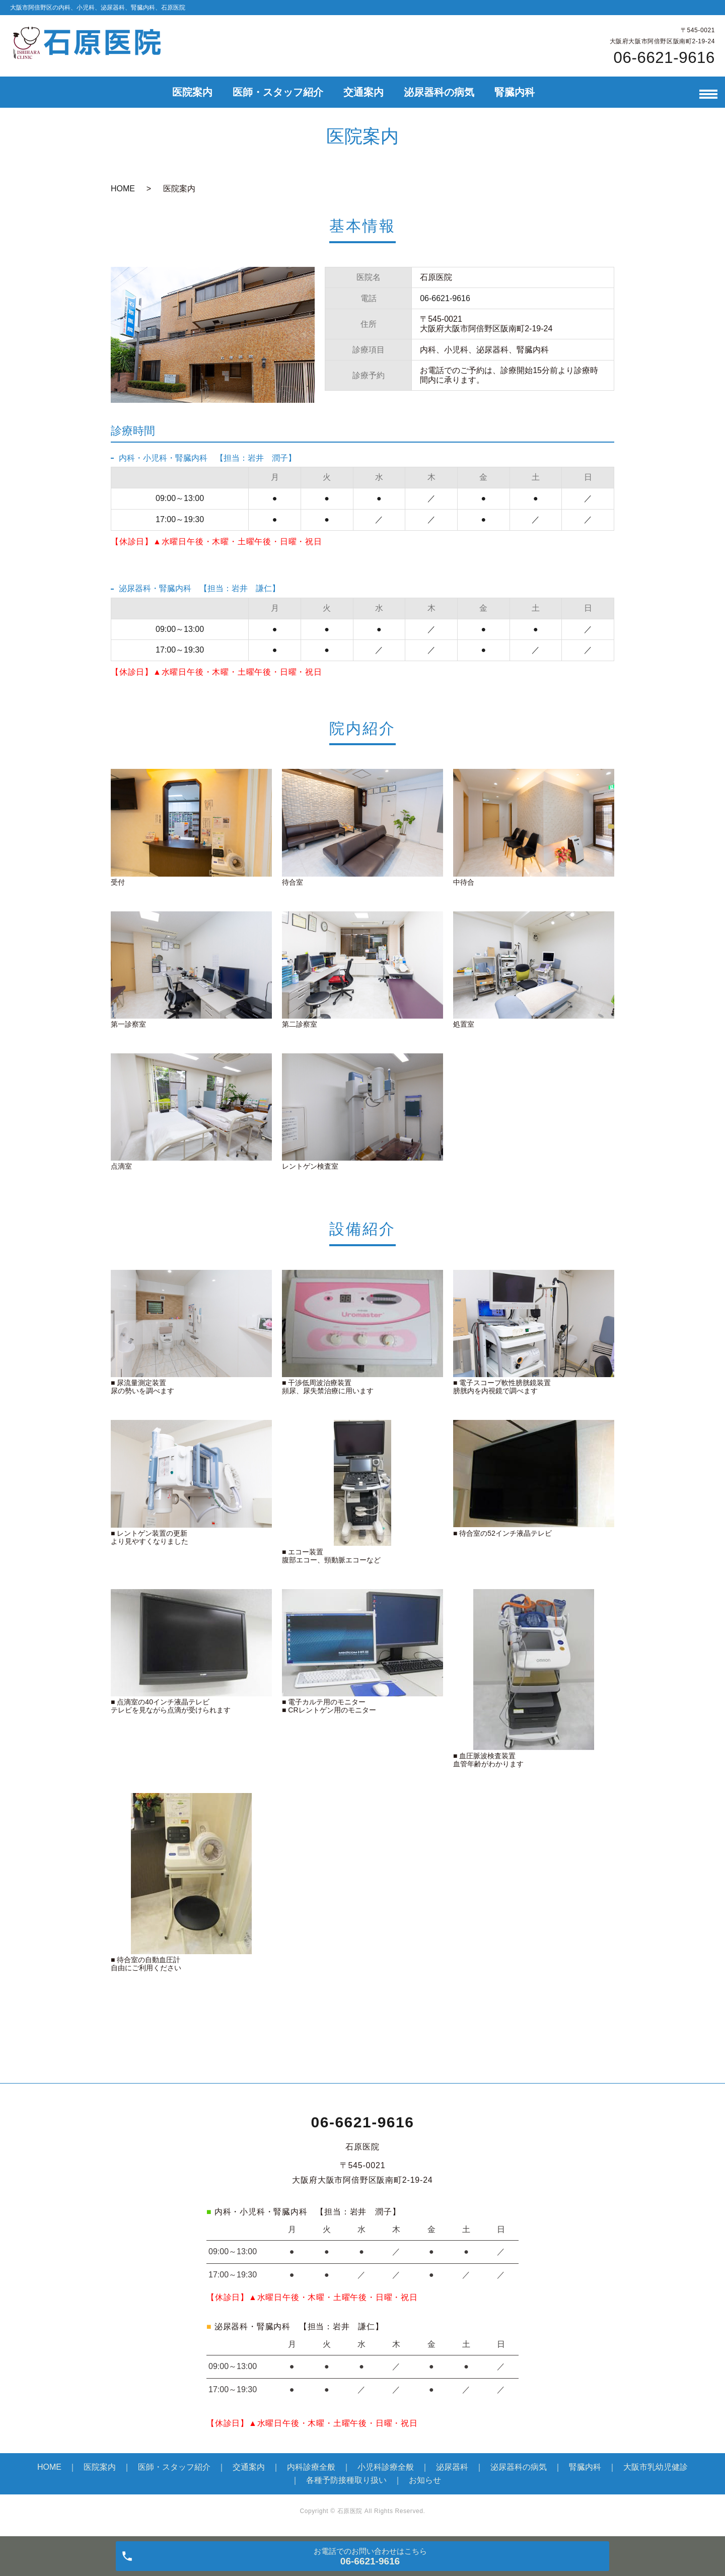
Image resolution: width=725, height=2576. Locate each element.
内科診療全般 (311, 2467)
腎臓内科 (514, 92)
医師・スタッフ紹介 (278, 92)
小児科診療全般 (385, 2467)
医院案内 (192, 92)
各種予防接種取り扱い (346, 2480)
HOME (123, 188)
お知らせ (425, 2480)
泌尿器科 (452, 2467)
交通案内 (363, 92)
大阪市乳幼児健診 (655, 2467)
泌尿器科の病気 (439, 92)
